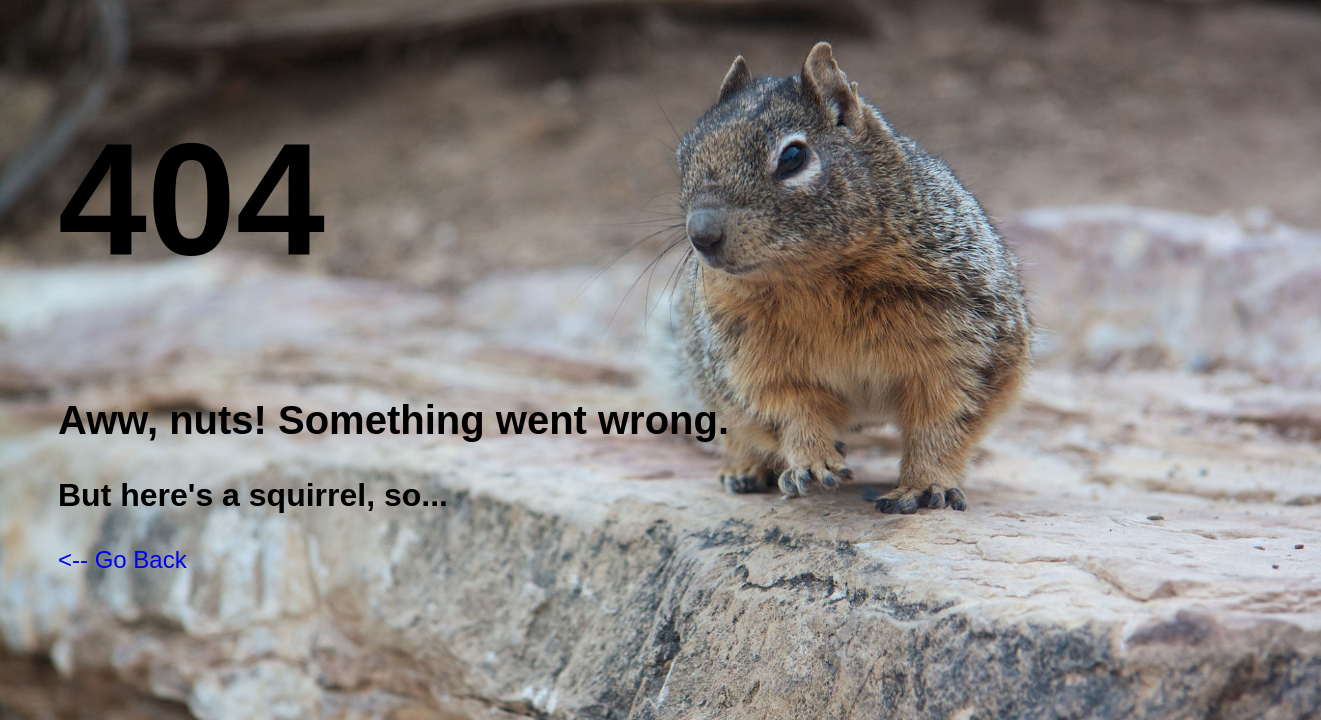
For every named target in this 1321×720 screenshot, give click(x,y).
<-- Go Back (122, 559)
